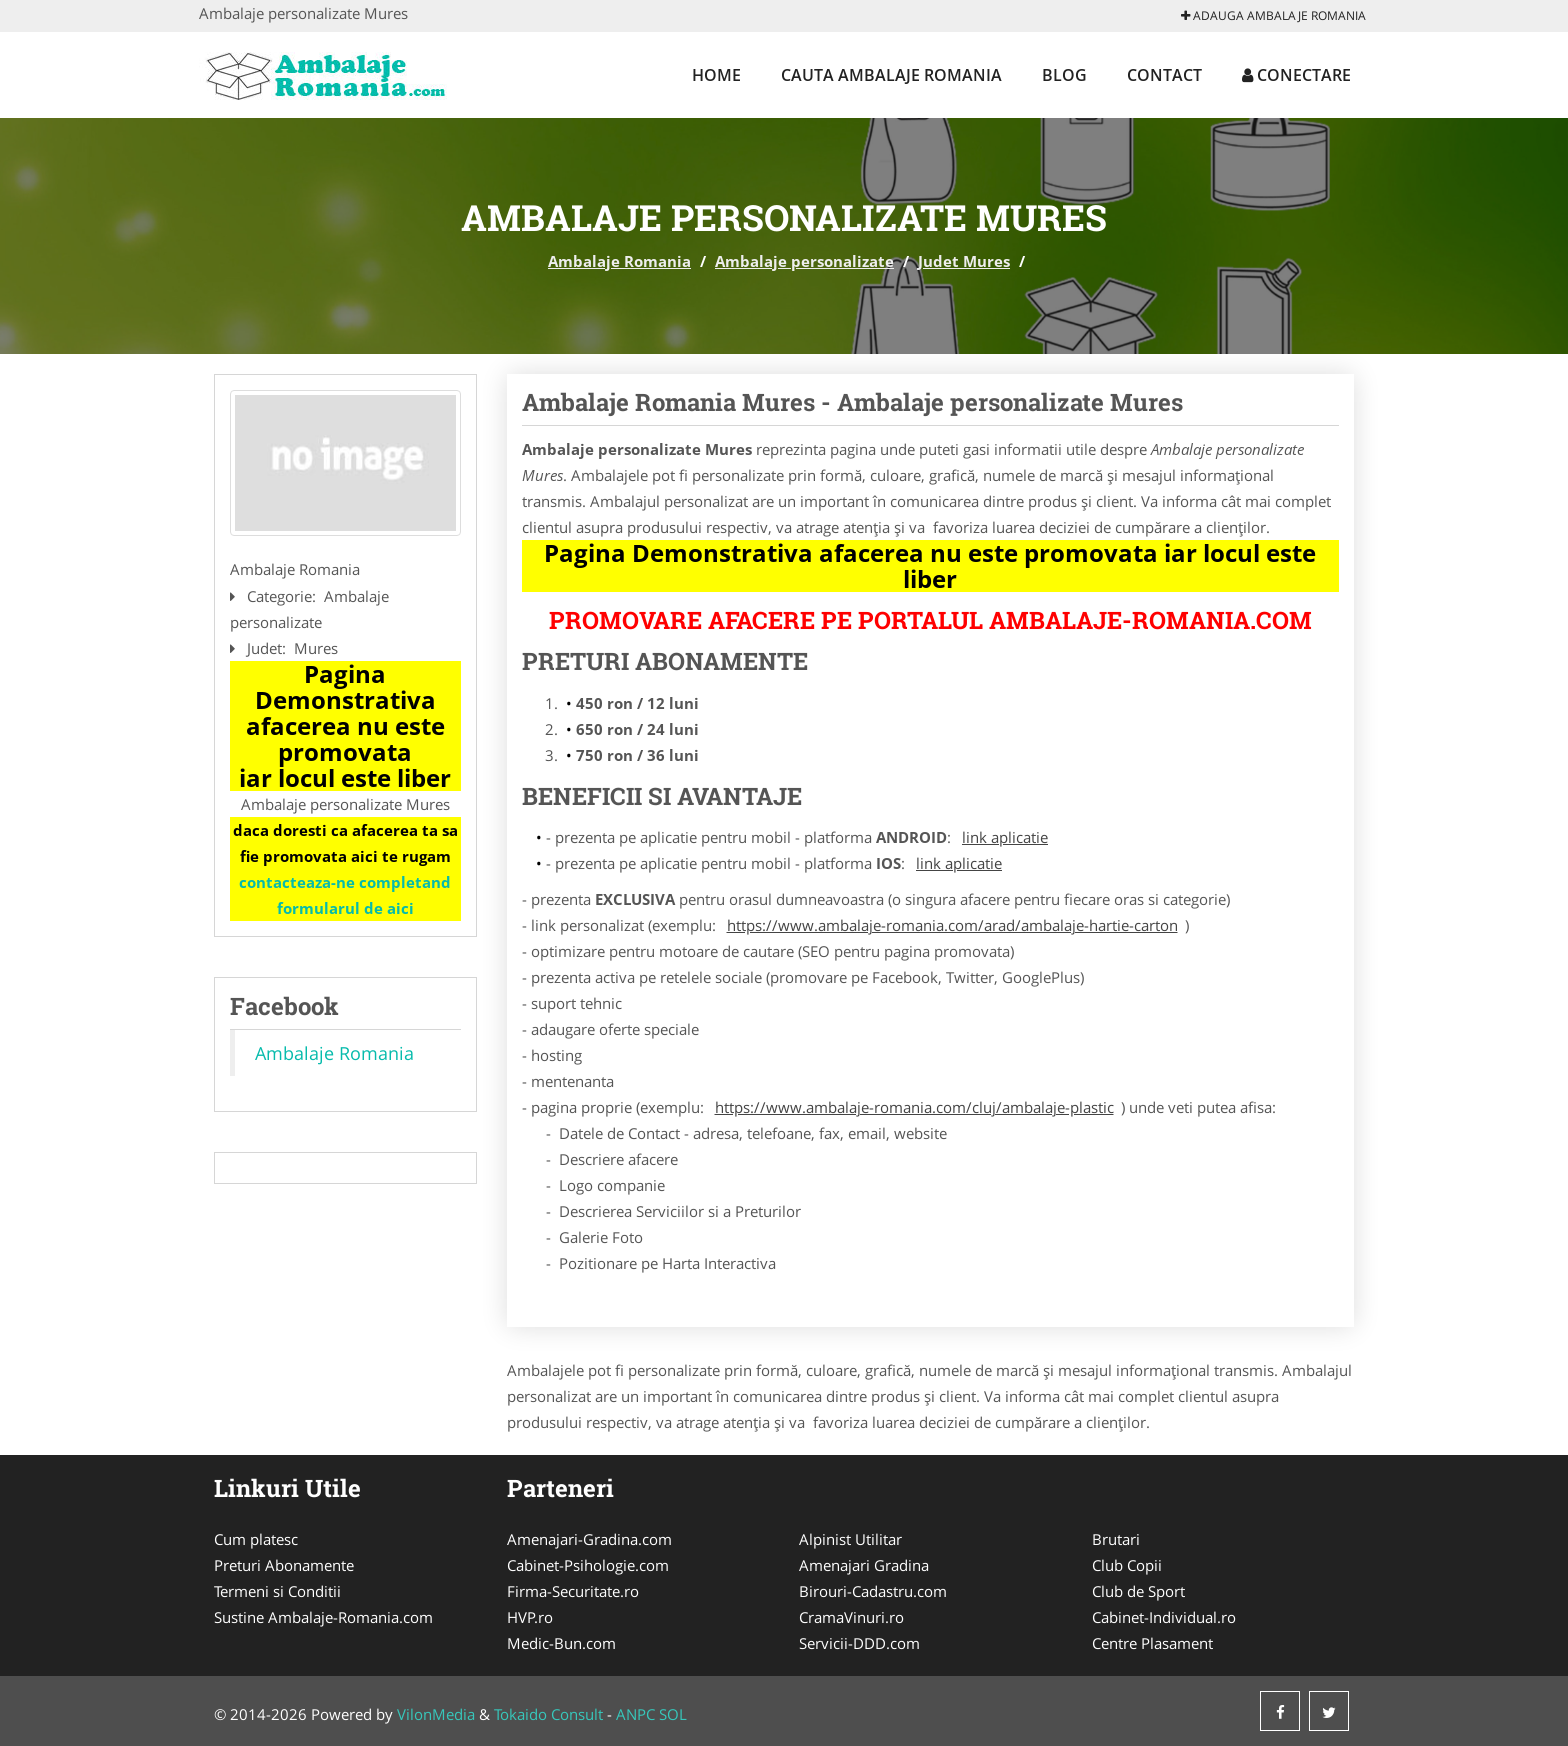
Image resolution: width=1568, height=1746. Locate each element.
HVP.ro (530, 1617)
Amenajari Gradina (864, 1565)
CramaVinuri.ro (851, 1617)
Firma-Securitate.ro (573, 1591)
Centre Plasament (1152, 1643)
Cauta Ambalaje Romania (891, 75)
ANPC (635, 1714)
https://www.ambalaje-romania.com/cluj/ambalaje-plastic (914, 1107)
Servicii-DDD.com (859, 1643)
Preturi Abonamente (284, 1565)
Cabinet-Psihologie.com (588, 1565)
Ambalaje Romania (619, 261)
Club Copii (1127, 1565)
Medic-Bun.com (561, 1643)
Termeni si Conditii (277, 1591)
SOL (673, 1714)
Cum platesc (256, 1539)
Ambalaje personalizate (804, 261)
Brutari (1116, 1539)
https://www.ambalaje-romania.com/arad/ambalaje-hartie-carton (952, 925)
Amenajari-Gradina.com (589, 1539)
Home (716, 75)
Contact (1164, 75)
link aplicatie (1005, 837)
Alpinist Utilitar (850, 1539)
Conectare (1296, 75)
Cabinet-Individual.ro (1164, 1617)
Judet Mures (964, 261)
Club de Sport (1138, 1591)
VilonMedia (436, 1714)
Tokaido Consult (548, 1714)
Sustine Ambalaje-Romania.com (323, 1617)
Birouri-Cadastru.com (873, 1591)
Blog (1064, 75)
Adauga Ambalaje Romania (1273, 15)
